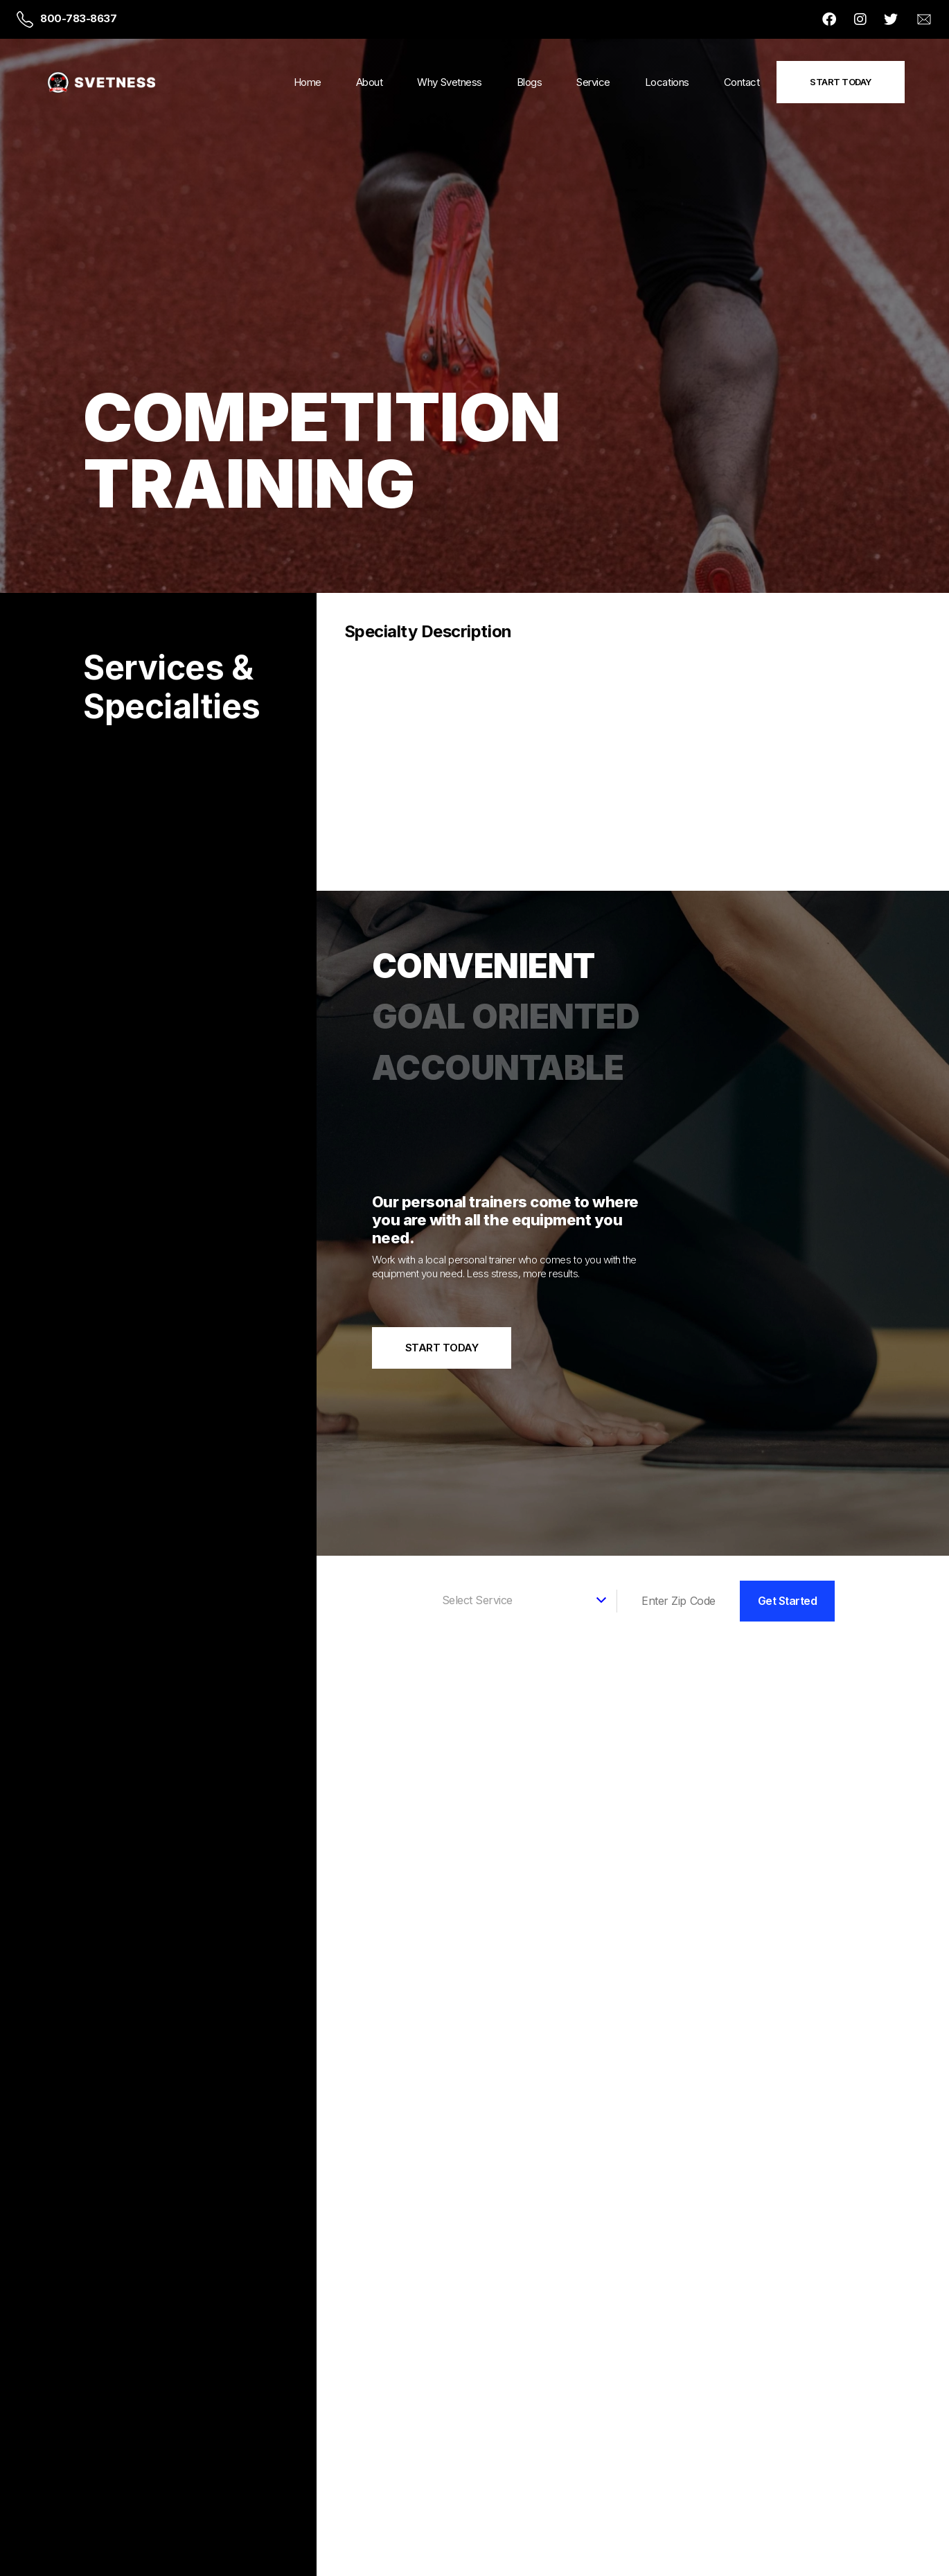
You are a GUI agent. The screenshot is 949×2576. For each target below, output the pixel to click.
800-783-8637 (78, 18)
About (369, 82)
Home (307, 82)
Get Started (787, 1598)
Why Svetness (449, 82)
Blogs (529, 82)
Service (593, 82)
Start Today (840, 81)
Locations (667, 82)
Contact (742, 82)
